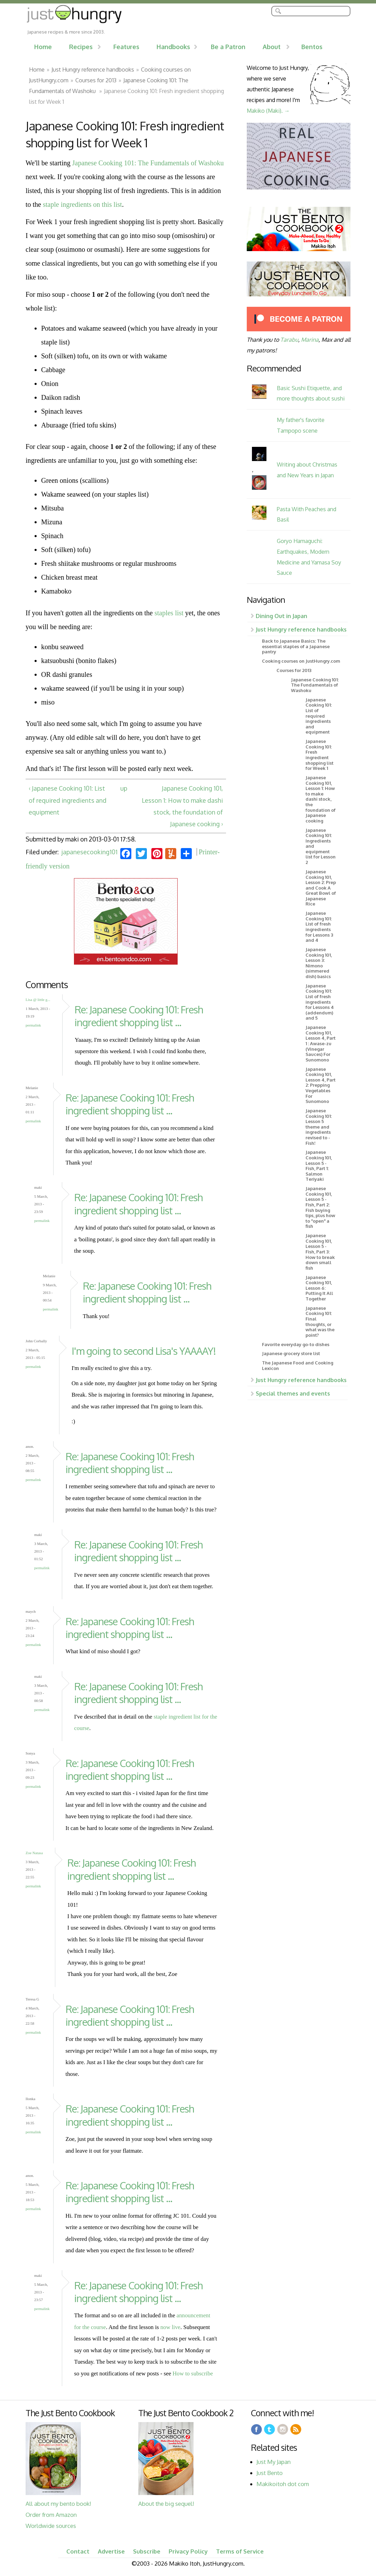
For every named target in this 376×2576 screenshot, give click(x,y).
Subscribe (146, 2551)
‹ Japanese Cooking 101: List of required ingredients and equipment (67, 800)
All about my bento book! (58, 2503)
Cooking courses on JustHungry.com (301, 661)
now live (170, 2327)
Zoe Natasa (34, 1853)
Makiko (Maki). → (268, 110)
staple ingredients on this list (82, 204)
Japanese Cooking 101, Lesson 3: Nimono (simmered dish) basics (319, 963)
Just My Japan (273, 2461)
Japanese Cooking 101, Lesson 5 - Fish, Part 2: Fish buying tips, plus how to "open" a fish (320, 1207)
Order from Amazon (51, 2514)
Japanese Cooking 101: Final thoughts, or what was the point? (320, 1321)
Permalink (33, 1025)
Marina (310, 339)
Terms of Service (240, 2551)
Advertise (111, 2551)
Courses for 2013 (95, 80)
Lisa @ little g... (38, 999)
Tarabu (289, 339)
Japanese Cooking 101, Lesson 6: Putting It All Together (319, 1288)
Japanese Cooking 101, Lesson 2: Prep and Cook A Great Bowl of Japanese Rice (321, 888)
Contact (78, 2551)
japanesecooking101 (90, 852)
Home (43, 46)
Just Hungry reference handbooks (92, 69)
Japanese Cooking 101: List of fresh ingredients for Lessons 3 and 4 (319, 926)
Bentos (311, 46)
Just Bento (269, 2472)
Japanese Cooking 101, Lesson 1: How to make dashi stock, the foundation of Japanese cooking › (182, 806)
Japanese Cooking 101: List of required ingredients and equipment (319, 716)
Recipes (81, 46)
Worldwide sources (51, 2525)
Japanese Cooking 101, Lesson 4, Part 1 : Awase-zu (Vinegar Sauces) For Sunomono (321, 1043)
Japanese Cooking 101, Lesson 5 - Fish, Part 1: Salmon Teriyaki (319, 1165)
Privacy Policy (188, 2551)
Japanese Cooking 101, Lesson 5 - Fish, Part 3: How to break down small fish (320, 1252)
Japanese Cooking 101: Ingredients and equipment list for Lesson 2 (321, 846)
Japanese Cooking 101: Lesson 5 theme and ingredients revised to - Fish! (319, 1127)
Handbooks (173, 46)
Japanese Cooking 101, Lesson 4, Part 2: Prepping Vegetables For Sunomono (321, 1085)
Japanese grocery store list (291, 1353)
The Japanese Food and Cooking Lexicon (297, 1365)
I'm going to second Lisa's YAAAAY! (144, 1350)
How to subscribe (192, 2373)
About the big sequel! (166, 2503)
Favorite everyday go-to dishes (295, 1344)
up (123, 788)
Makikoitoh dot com (282, 2483)
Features (126, 46)
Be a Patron (228, 46)
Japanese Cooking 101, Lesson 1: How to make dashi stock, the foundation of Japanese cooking (321, 799)
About (272, 46)
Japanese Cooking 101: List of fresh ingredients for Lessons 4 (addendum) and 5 (320, 1002)
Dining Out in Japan (281, 615)
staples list (169, 613)
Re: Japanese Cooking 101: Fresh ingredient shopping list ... (139, 1016)
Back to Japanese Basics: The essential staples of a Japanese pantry (296, 646)
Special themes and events (293, 1393)
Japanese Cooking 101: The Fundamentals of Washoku (148, 163)
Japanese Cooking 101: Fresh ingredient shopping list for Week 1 (319, 754)
